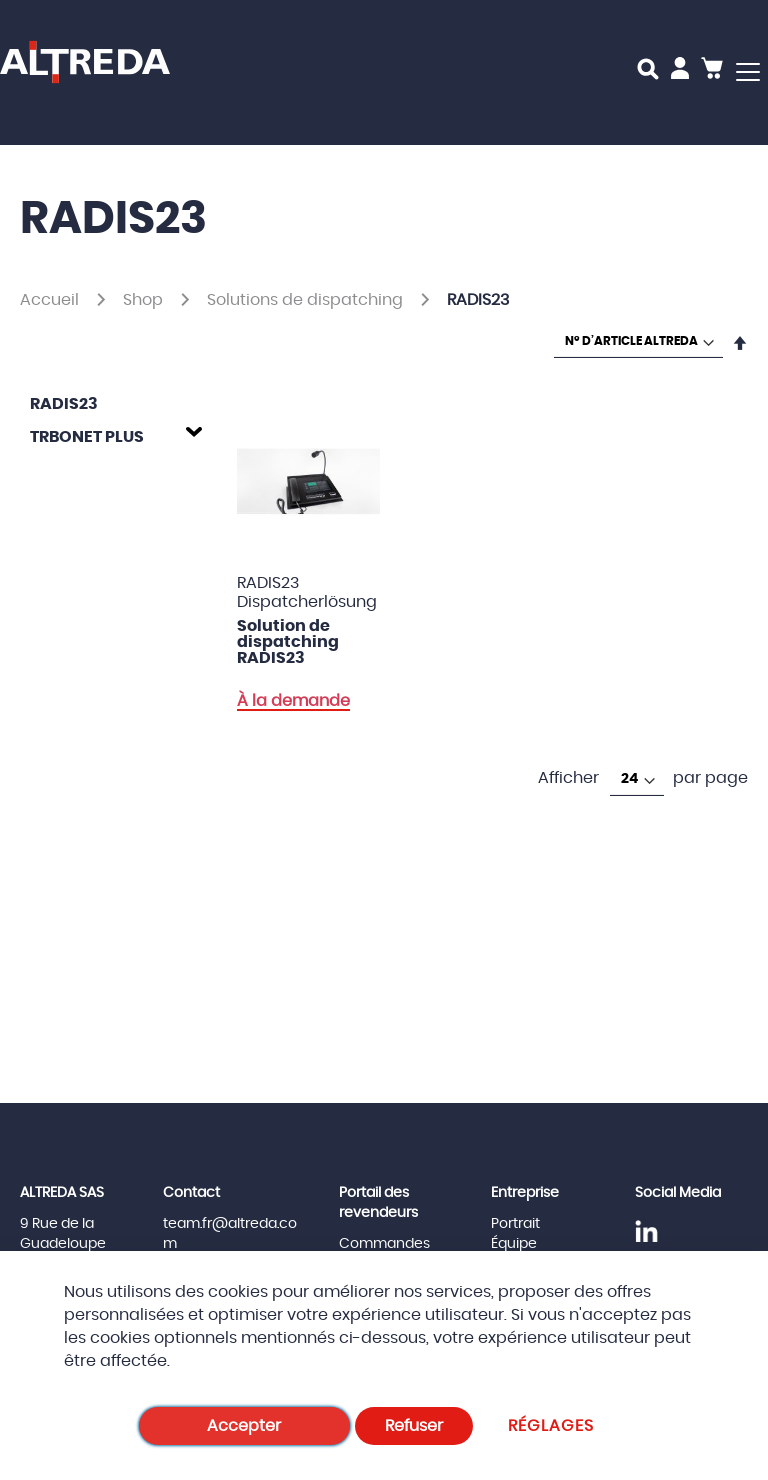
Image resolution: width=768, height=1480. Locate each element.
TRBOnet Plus (87, 437)
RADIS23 (64, 404)
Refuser (414, 1426)
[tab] (111, 434)
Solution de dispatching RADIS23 (288, 642)
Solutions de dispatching (307, 300)
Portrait (515, 1224)
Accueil (51, 300)
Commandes (384, 1244)
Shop (145, 300)
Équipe (514, 1244)
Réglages (551, 1426)
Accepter (244, 1426)
